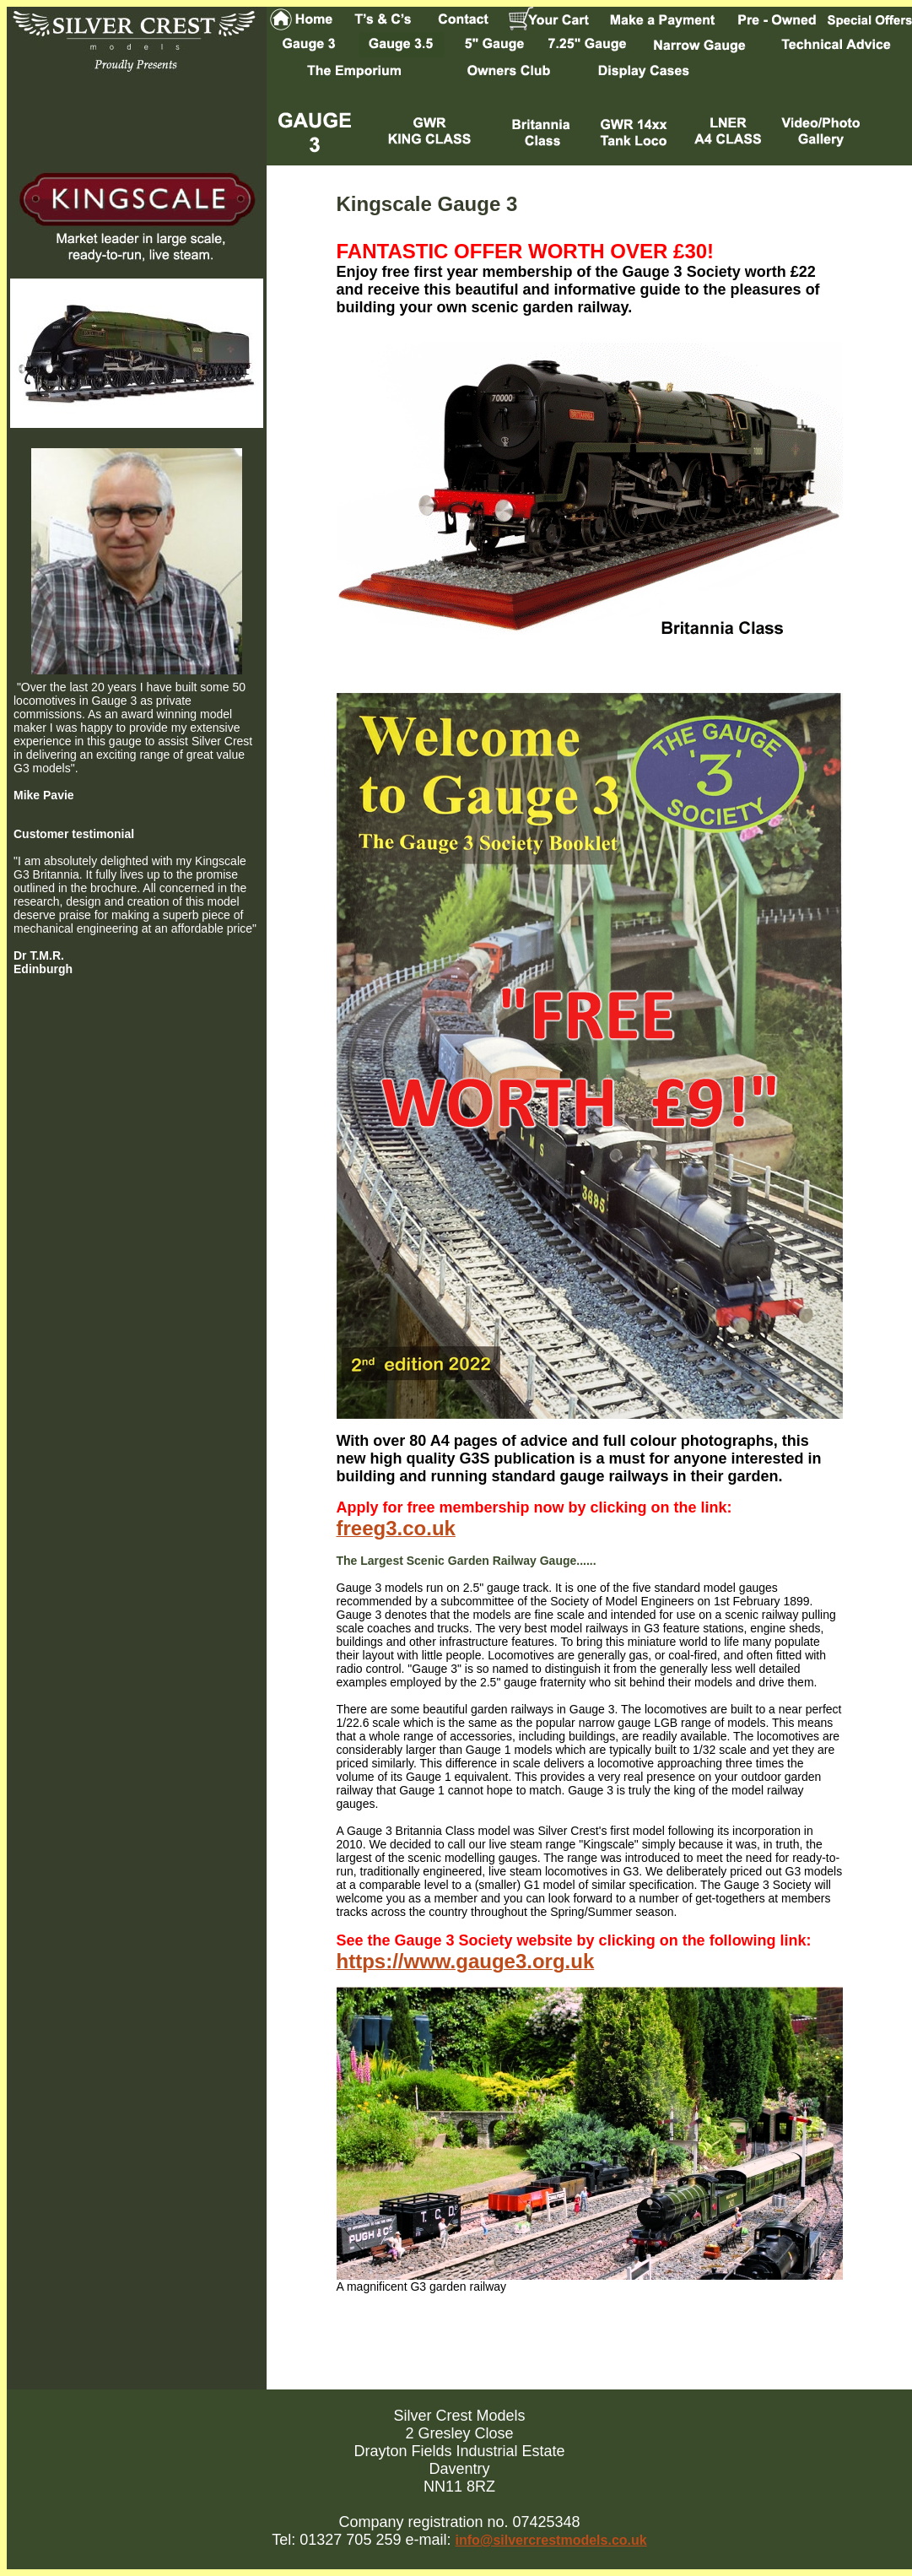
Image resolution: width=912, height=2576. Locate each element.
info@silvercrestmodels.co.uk (550, 2540)
